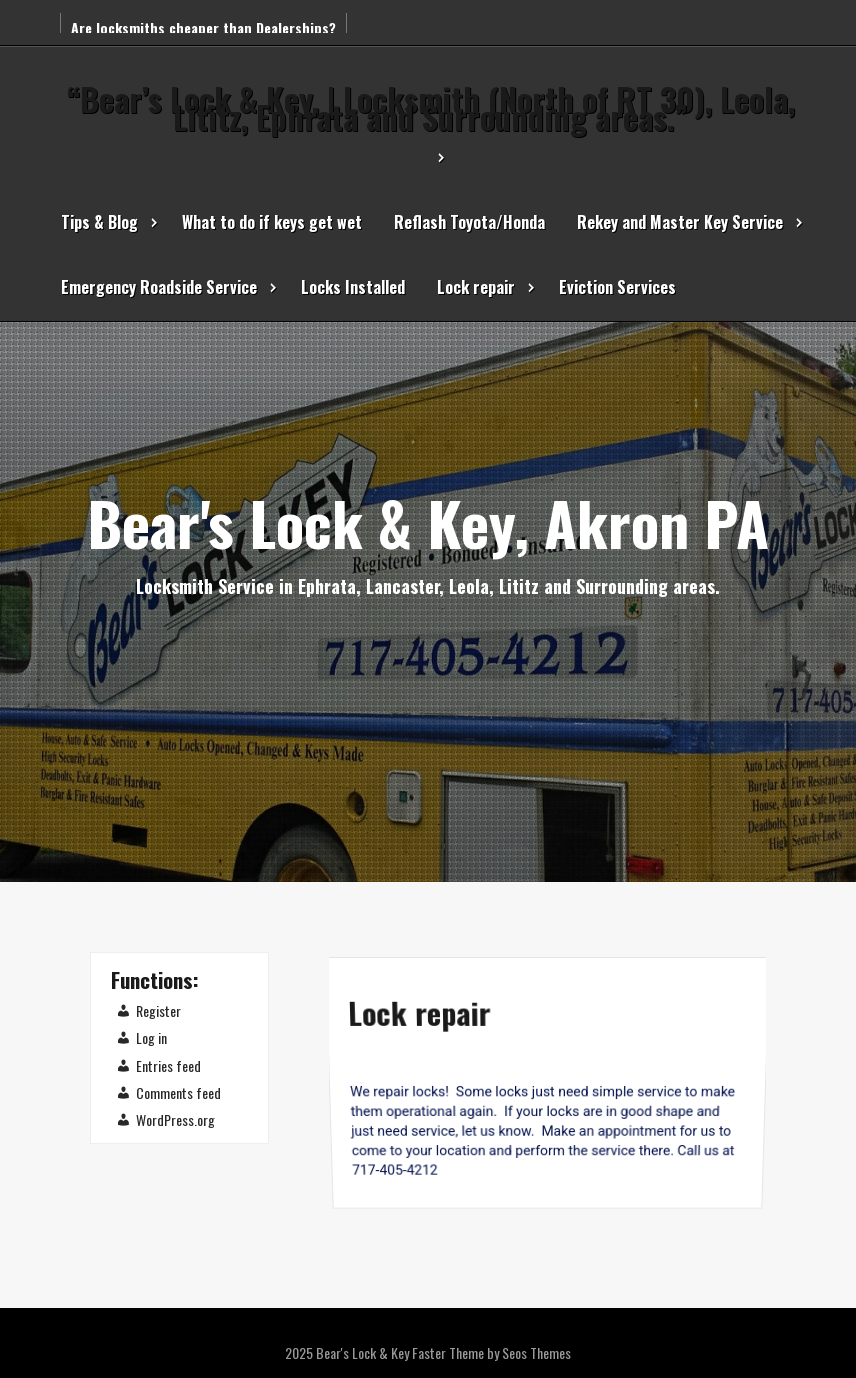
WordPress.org (175, 1119)
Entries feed (168, 1065)
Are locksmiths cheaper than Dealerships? (203, 27)
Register (158, 1010)
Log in (151, 1037)
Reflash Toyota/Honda (469, 222)
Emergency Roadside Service (159, 287)
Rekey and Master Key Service (680, 222)
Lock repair (476, 287)
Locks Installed (353, 287)
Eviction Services (617, 287)
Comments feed (178, 1092)
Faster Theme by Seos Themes (491, 1352)
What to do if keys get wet (272, 222)
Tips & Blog (99, 222)
